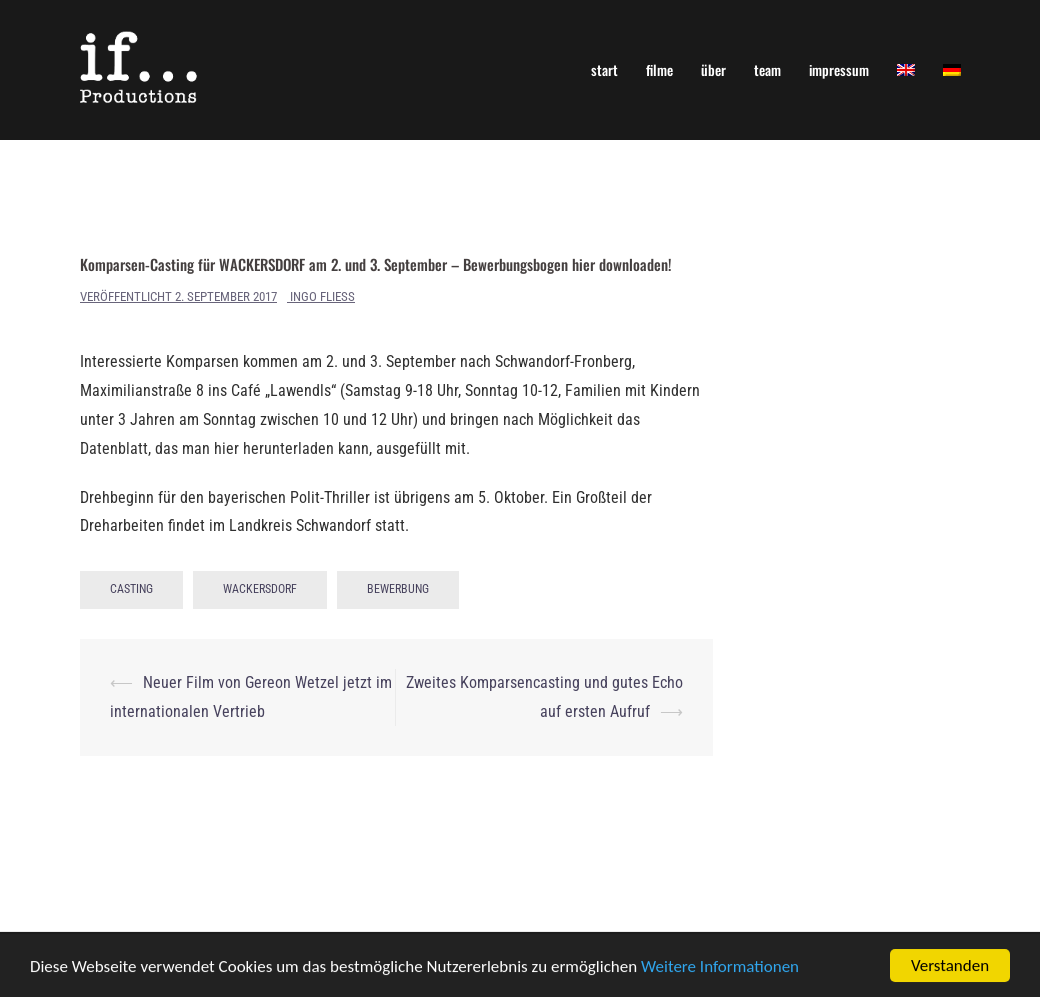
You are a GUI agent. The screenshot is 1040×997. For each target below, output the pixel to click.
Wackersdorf (260, 589)
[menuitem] (906, 69)
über (713, 69)
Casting (131, 589)
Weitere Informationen (720, 968)
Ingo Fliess (322, 296)
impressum (839, 69)
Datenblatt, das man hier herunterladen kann (224, 448)
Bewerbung (398, 589)
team (767, 69)
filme (659, 69)
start (604, 69)
